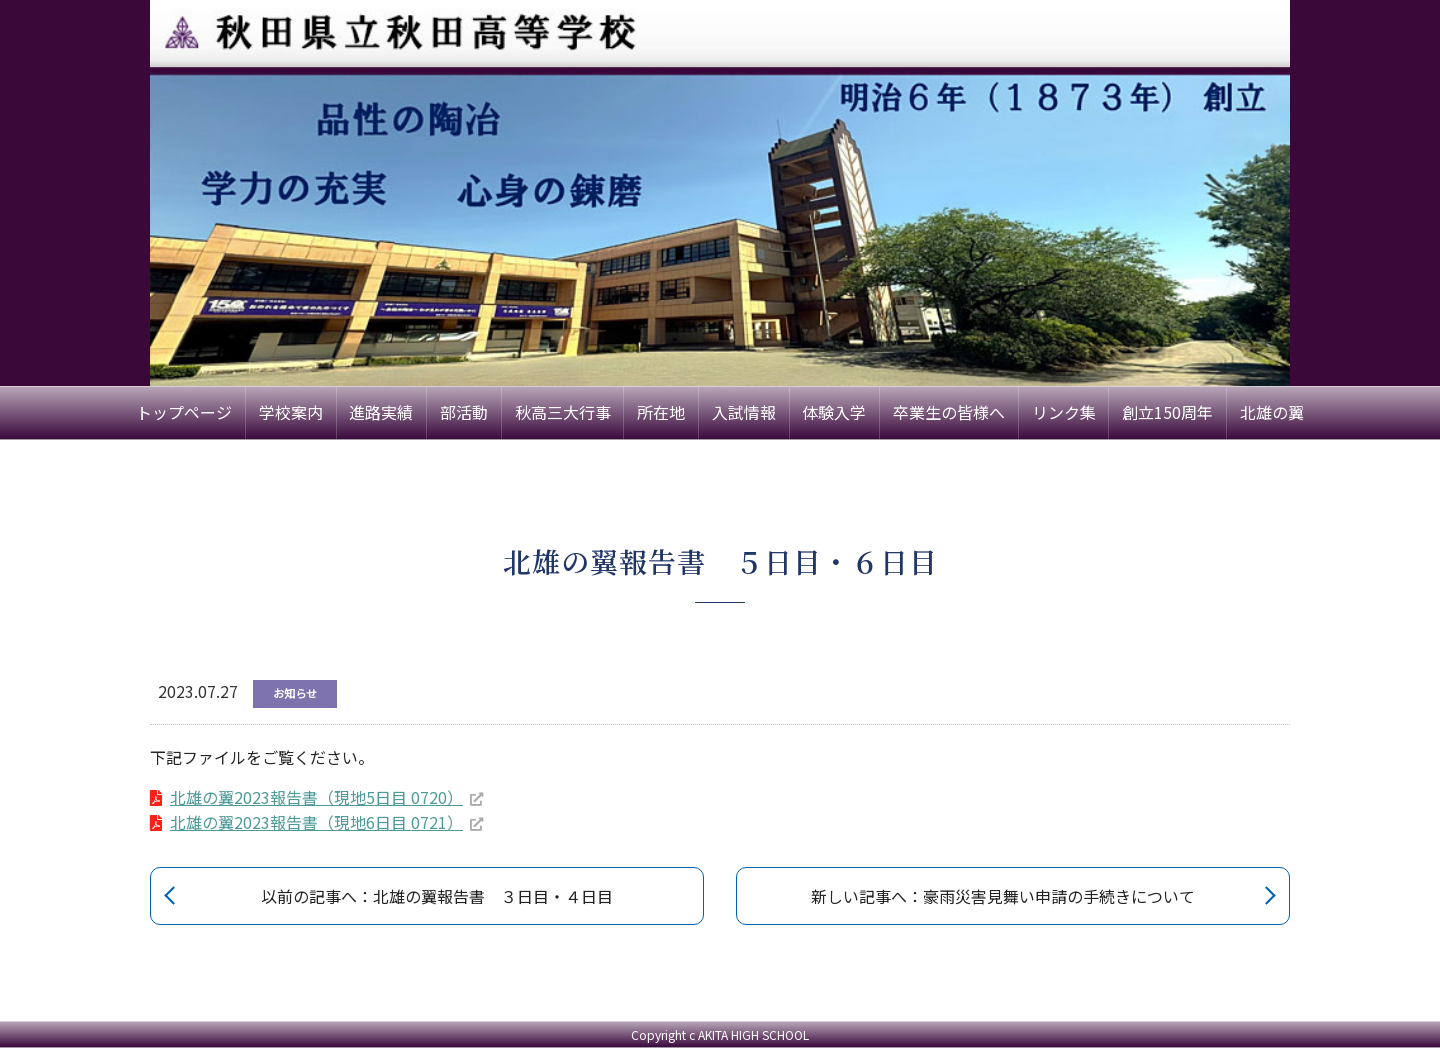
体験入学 (834, 412)
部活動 (464, 412)
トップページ (184, 412)
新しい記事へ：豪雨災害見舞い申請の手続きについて (1003, 896)
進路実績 (381, 412)
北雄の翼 (1272, 412)
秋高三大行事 (563, 412)
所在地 (661, 412)
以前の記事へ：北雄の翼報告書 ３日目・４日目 (437, 896)
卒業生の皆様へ (949, 412)
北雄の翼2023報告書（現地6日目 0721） (316, 822)
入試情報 (744, 412)
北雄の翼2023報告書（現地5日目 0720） (316, 797)
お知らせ (295, 693)
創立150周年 (1167, 412)
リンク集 (1064, 412)
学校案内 (291, 412)
